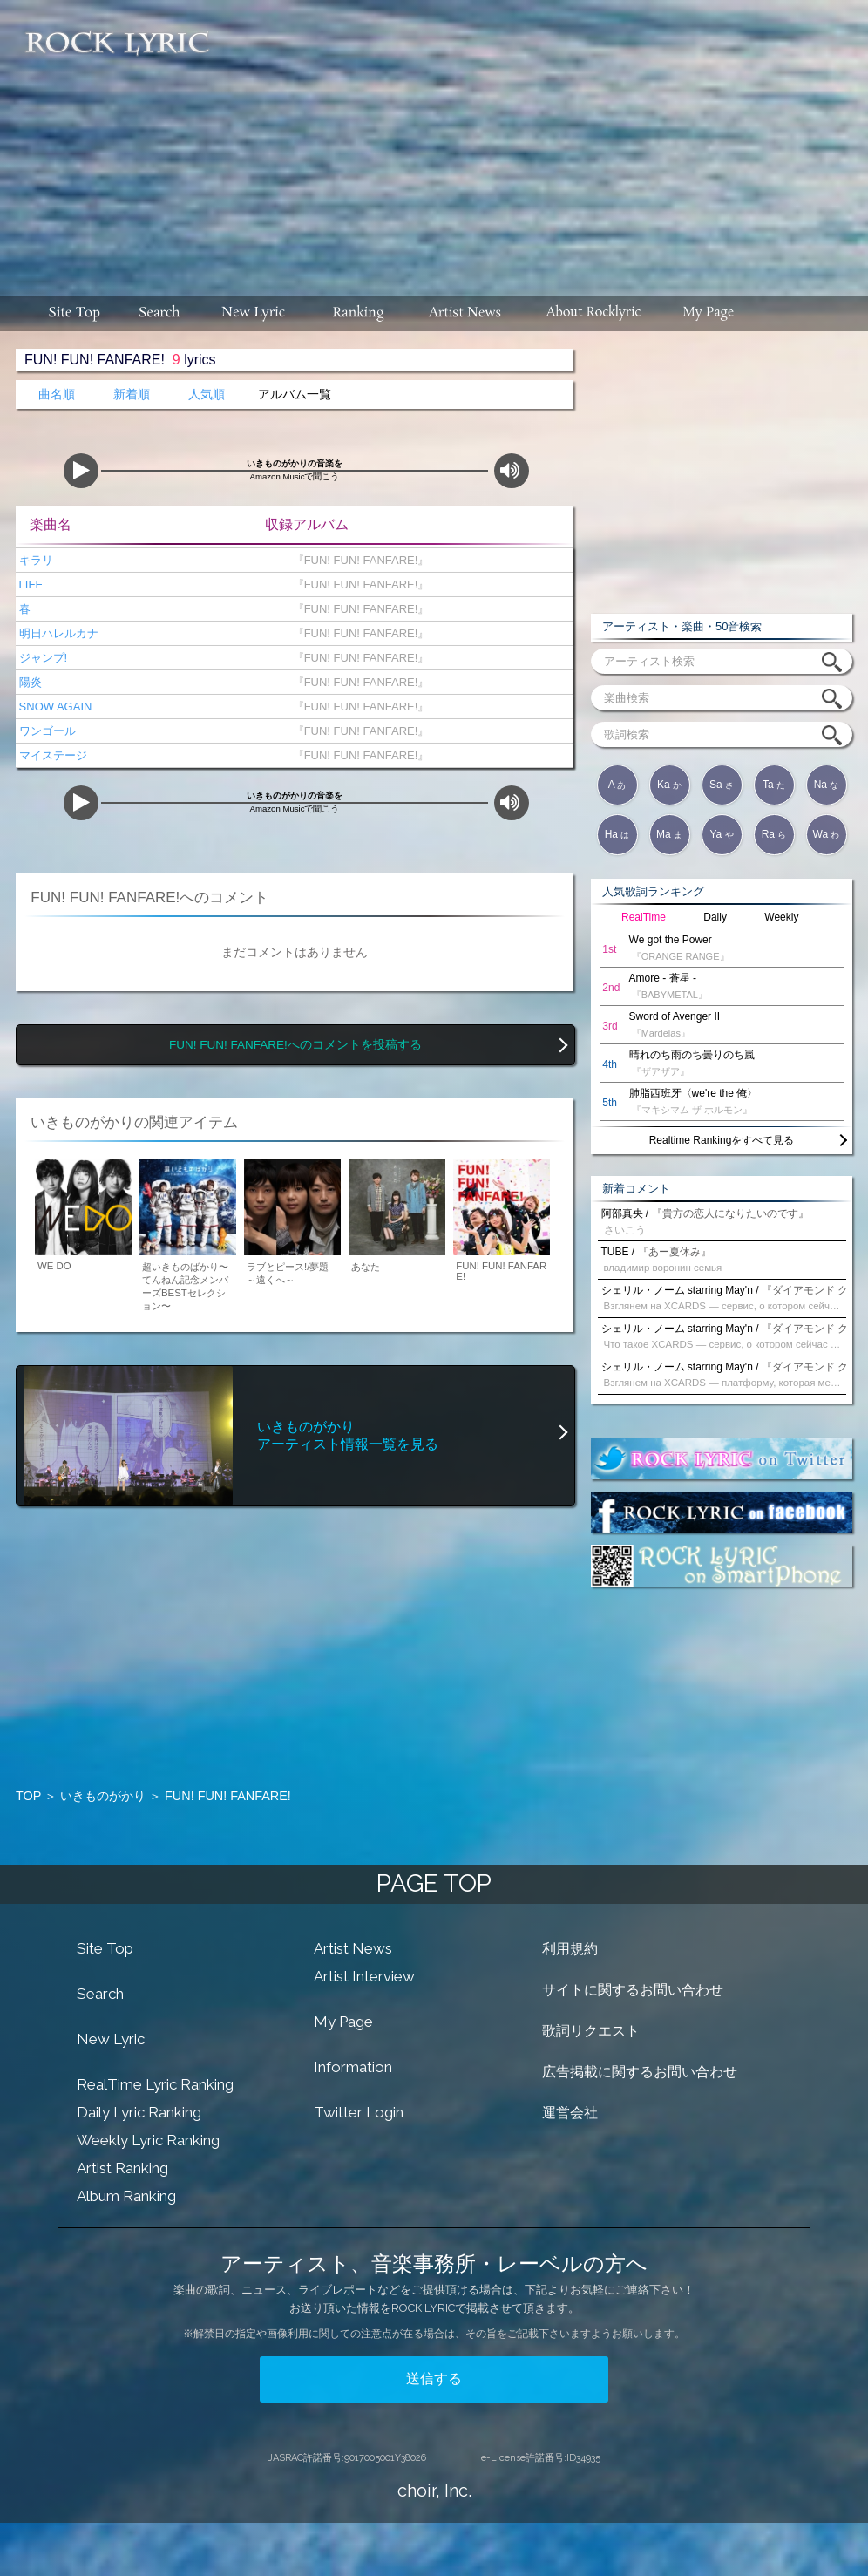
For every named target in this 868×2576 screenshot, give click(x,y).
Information (353, 2067)
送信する (434, 2378)
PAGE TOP (434, 1883)
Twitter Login (358, 2112)
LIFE (29, 584)
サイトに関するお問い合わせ (632, 1989)
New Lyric (111, 2039)
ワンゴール (46, 730)
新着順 (131, 394)
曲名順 (56, 394)
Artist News (353, 1948)
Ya (721, 834)
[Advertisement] (545, 139)
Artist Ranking (122, 2168)
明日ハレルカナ (57, 633)
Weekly (781, 917)
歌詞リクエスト (591, 2030)
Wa (826, 834)
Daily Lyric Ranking (139, 2112)
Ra (774, 834)
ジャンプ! (41, 657)
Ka (669, 784)
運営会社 (570, 2112)
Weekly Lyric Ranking (148, 2140)
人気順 (206, 394)
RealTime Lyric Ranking (155, 2084)
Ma (669, 834)
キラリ (34, 560)
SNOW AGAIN (54, 706)
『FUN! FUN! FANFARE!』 (357, 560)
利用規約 (570, 1948)
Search (100, 1993)
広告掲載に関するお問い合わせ (639, 2071)
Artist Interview (364, 1976)
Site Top (105, 1948)
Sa (721, 784)
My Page (343, 2021)
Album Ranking (126, 2196)
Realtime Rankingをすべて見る (722, 1140)
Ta (774, 784)
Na (826, 784)
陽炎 (29, 682)
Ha (617, 834)
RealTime (643, 917)
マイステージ (51, 755)
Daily (715, 917)
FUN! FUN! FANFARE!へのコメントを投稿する (295, 1044)
